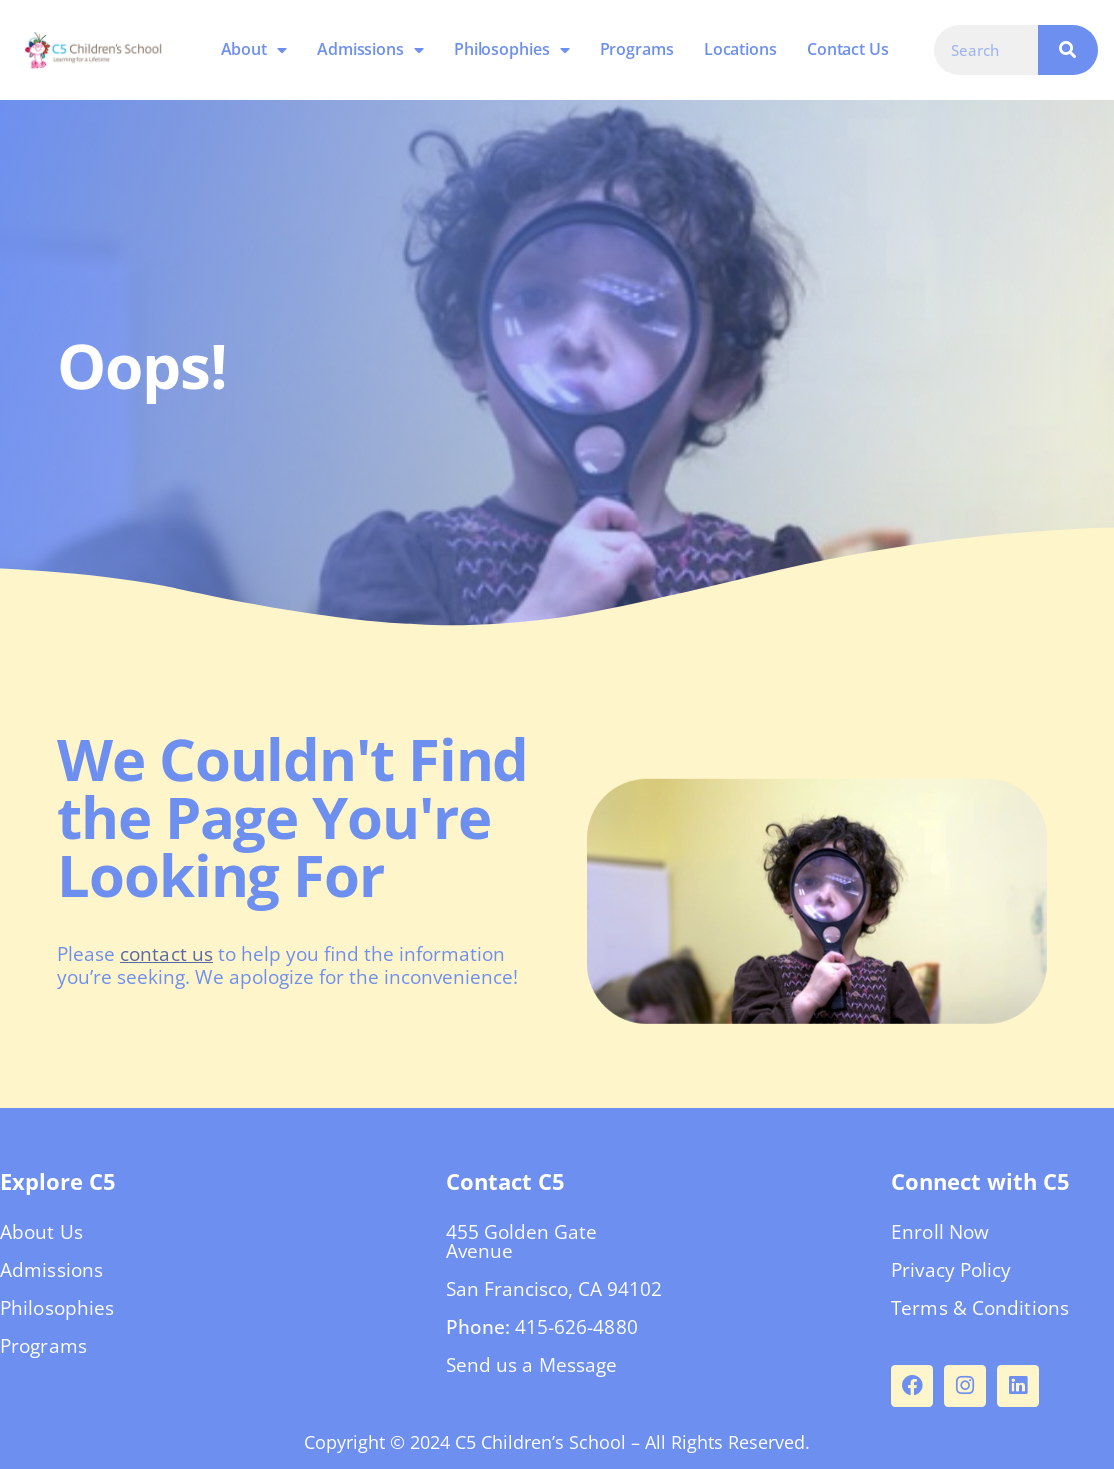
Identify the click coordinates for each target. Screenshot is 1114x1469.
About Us (41, 1232)
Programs (636, 49)
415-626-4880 (576, 1327)
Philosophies (512, 50)
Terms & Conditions (980, 1308)
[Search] (1068, 50)
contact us (166, 954)
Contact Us (848, 49)
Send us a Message (532, 1365)
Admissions (370, 50)
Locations (740, 49)
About (253, 50)
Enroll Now (940, 1232)
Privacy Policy (951, 1270)
